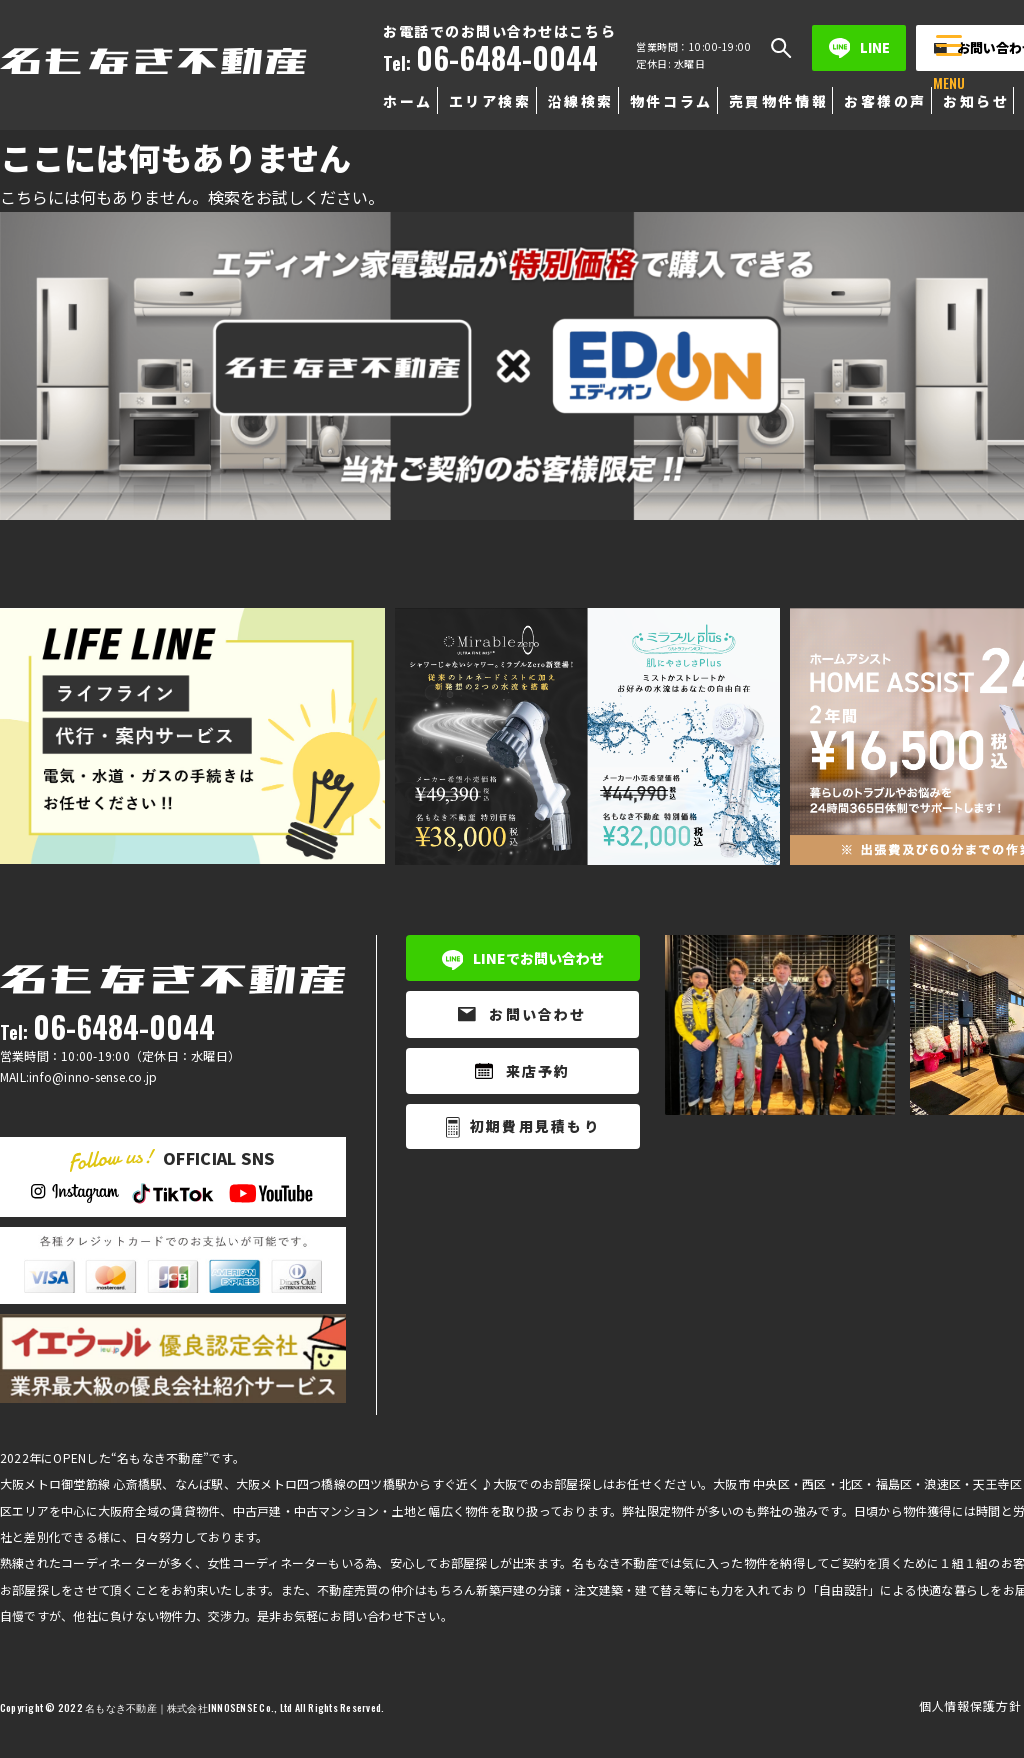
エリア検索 (490, 101)
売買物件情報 (778, 101)
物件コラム (671, 101)
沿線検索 (581, 101)
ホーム (408, 101)
